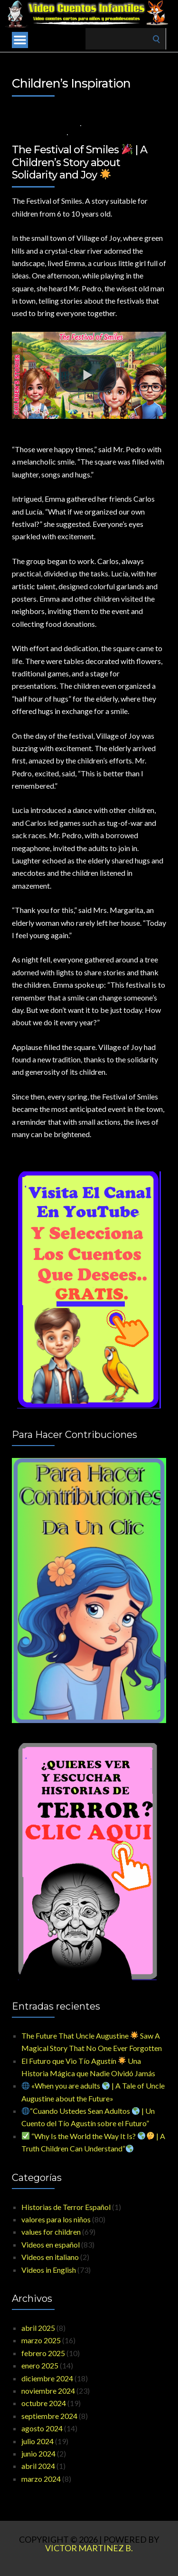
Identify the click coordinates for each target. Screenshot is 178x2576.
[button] (87, 373)
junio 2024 (38, 2453)
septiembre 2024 (49, 2415)
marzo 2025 (41, 2340)
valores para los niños (56, 2219)
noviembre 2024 (48, 2390)
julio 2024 (37, 2441)
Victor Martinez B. (89, 2548)
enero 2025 (39, 2365)
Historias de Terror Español (66, 2206)
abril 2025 (38, 2327)
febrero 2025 (43, 2353)
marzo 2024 (41, 2478)
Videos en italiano (50, 2256)
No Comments (94, 134)
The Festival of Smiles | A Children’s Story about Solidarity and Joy (79, 162)
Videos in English (37, 134)
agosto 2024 (42, 2428)
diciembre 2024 (47, 2378)
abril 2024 (38, 2465)
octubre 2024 (43, 2403)
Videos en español (50, 2244)
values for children (116, 125)
